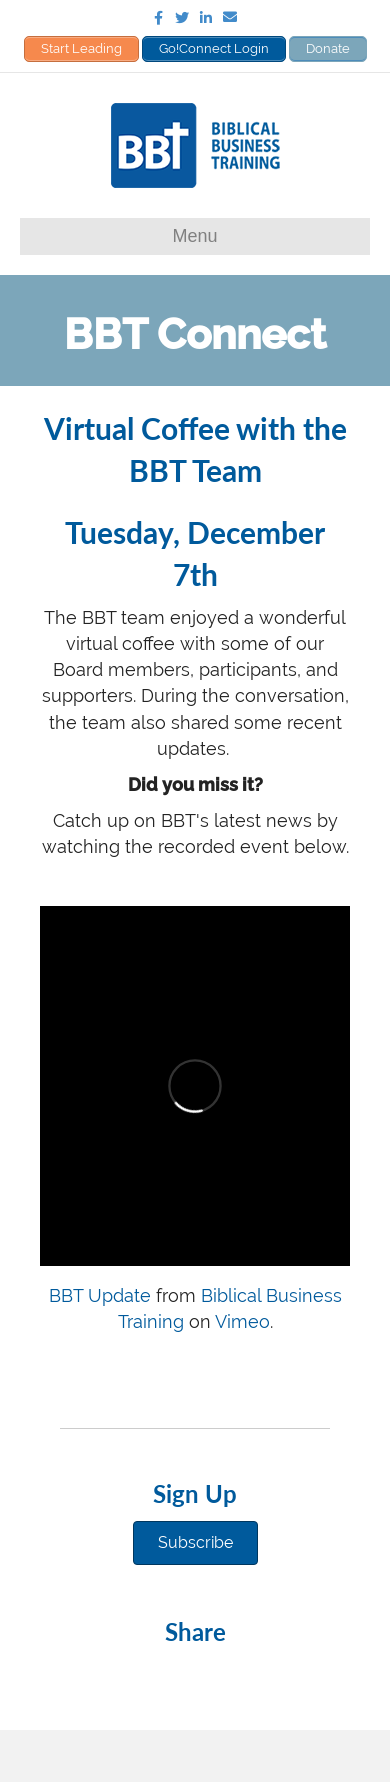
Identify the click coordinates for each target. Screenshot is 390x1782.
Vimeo (242, 1321)
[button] (195, 1543)
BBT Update (100, 1295)
